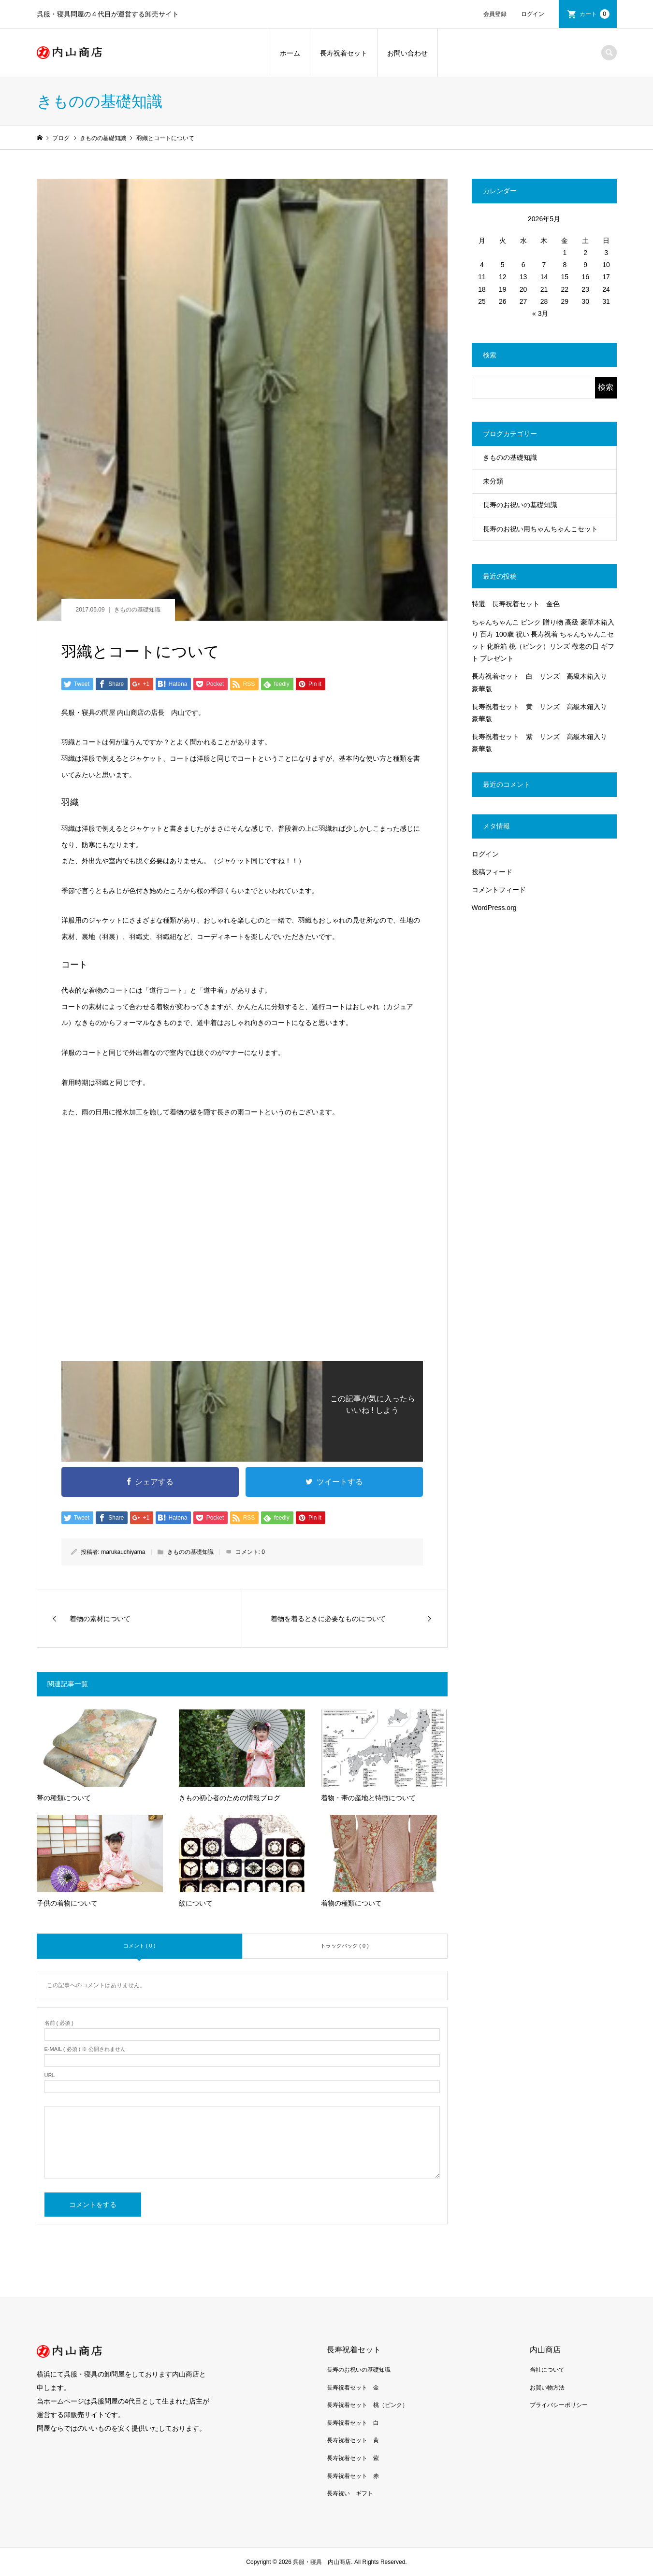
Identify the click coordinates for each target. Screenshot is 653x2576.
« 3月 (540, 313)
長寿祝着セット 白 (353, 2422)
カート (594, 14)
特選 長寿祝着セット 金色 (516, 604)
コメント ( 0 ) (139, 1946)
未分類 (493, 481)
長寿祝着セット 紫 (353, 2458)
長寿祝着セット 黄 (353, 2440)
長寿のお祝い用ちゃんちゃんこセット (540, 529)
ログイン (532, 14)
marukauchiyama (123, 1552)
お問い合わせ (407, 53)
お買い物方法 (547, 2387)
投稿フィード (492, 872)
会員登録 (495, 14)
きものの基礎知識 (137, 609)
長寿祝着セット (343, 53)
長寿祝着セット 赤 (353, 2476)
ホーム (290, 53)
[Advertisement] (242, 1264)
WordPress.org (494, 907)
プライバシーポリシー (559, 2405)
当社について (547, 2369)
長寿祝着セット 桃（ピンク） (367, 2405)
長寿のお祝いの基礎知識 (520, 505)
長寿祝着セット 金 (353, 2387)
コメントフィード (499, 890)
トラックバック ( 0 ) (344, 1946)
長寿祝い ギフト (350, 2493)
